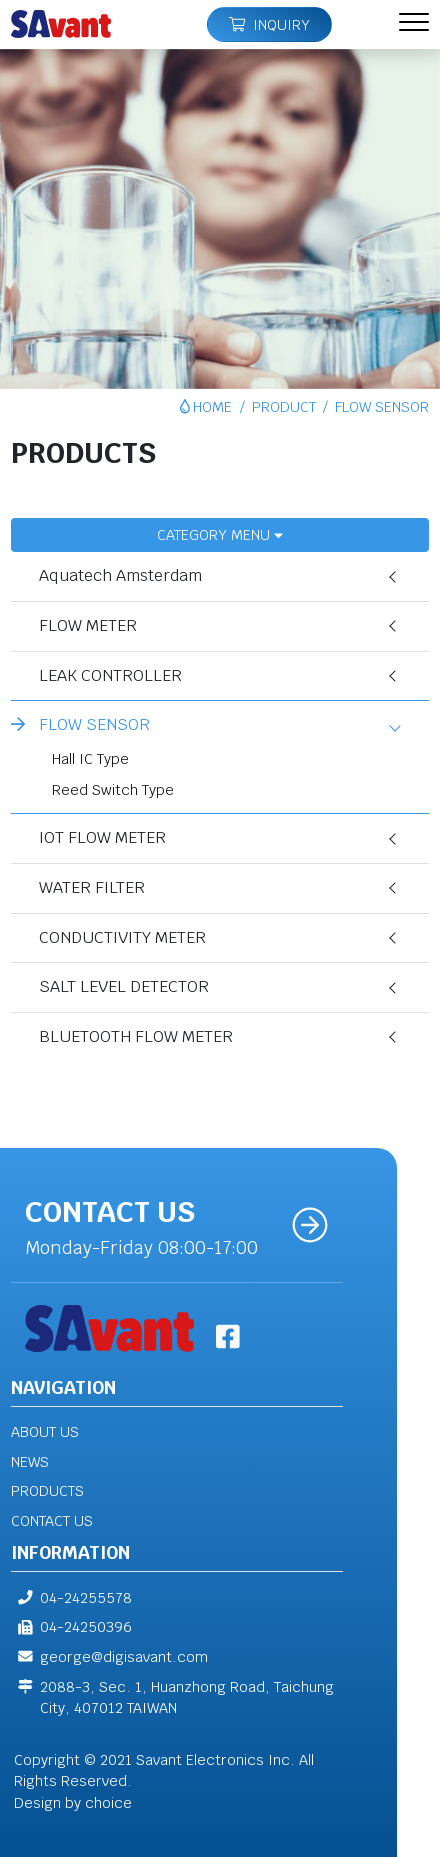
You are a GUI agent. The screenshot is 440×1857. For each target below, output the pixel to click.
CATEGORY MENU (220, 534)
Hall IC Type (91, 758)
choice (108, 1802)
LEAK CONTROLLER (111, 675)
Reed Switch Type (114, 789)
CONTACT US (52, 1520)
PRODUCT (284, 406)
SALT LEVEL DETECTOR (125, 986)
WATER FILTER (93, 887)
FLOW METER (89, 625)
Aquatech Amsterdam (121, 575)
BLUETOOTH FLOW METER (137, 1036)
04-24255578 (71, 1597)
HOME (212, 406)
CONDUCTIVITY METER (123, 937)
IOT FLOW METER (103, 837)
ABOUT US (45, 1431)
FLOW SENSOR (95, 724)
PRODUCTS (47, 1490)
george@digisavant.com (109, 1656)
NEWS (30, 1461)
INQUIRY (269, 24)
